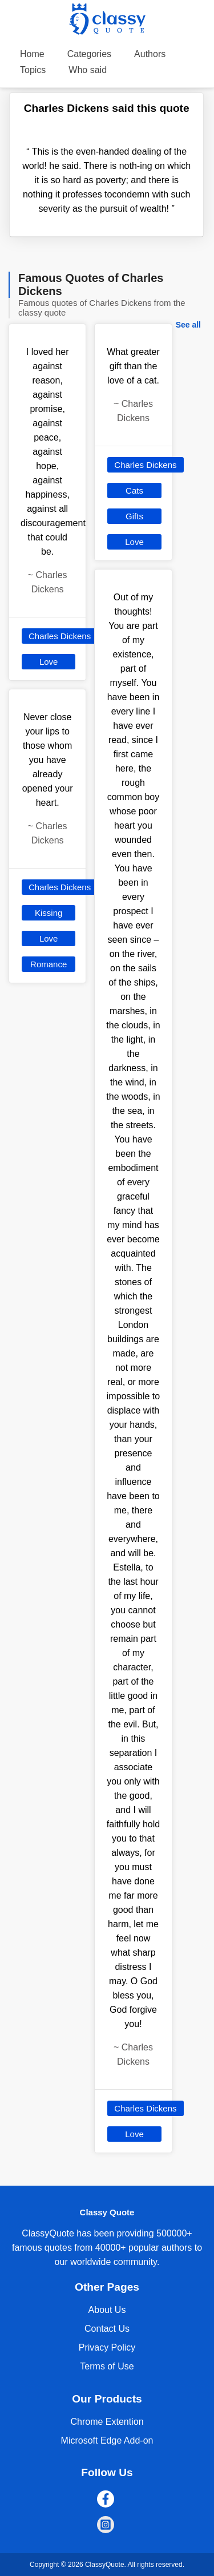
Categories (89, 54)
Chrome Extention (106, 2421)
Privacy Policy (107, 2347)
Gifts (134, 516)
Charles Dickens (60, 636)
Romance (48, 964)
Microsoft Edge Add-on (107, 2440)
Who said (87, 70)
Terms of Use (107, 2366)
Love (48, 662)
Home (32, 54)
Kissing (48, 913)
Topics (33, 70)
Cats (134, 490)
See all (188, 324)
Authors (149, 54)
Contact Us (107, 2328)
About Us (107, 2310)
